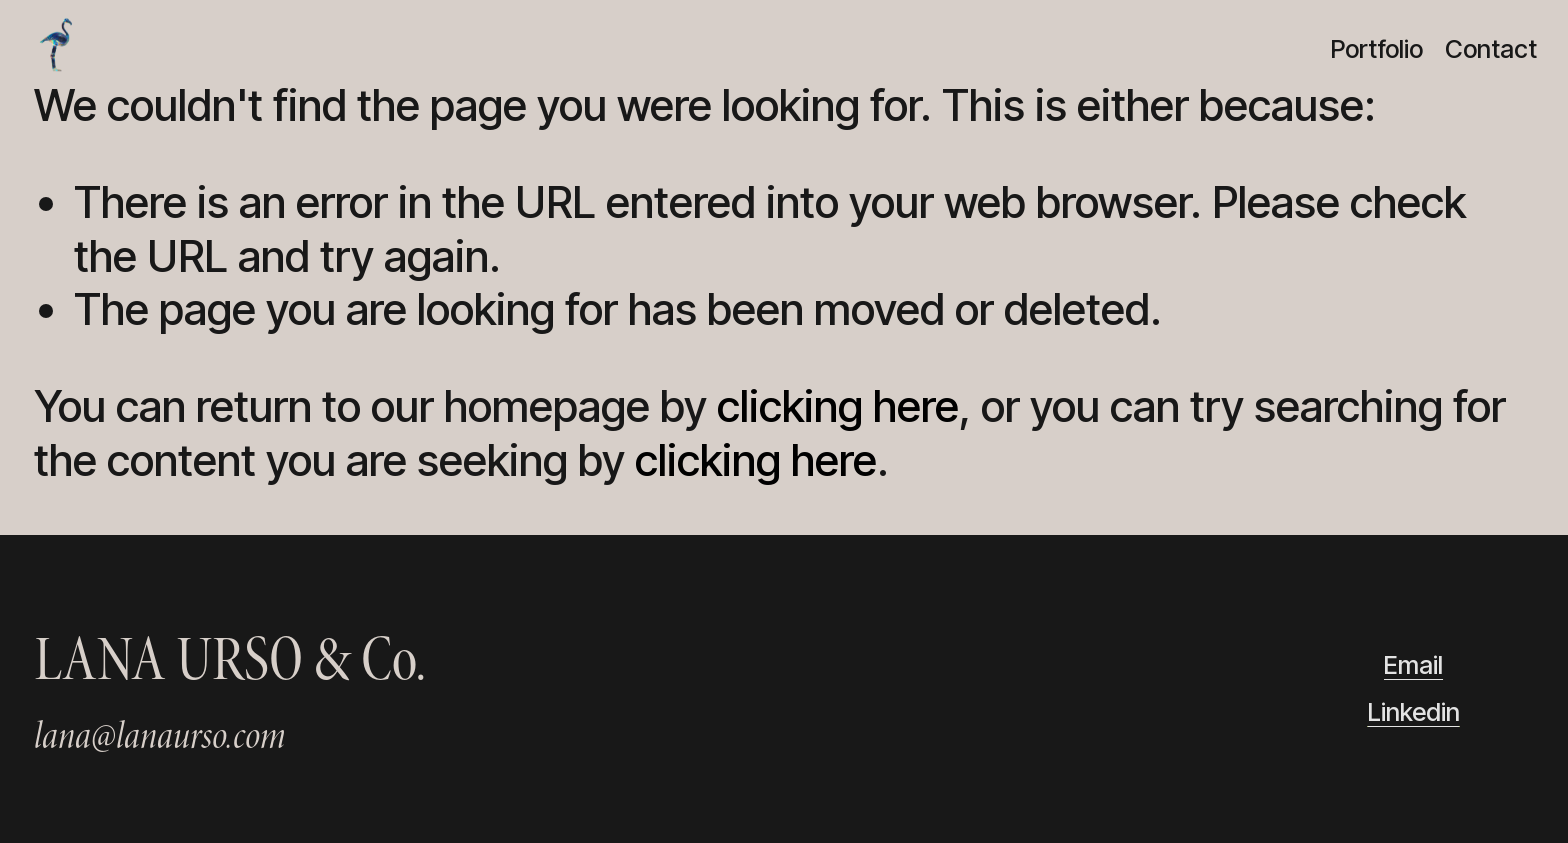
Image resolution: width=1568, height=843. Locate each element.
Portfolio (1377, 49)
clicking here (838, 406)
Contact (1491, 49)
